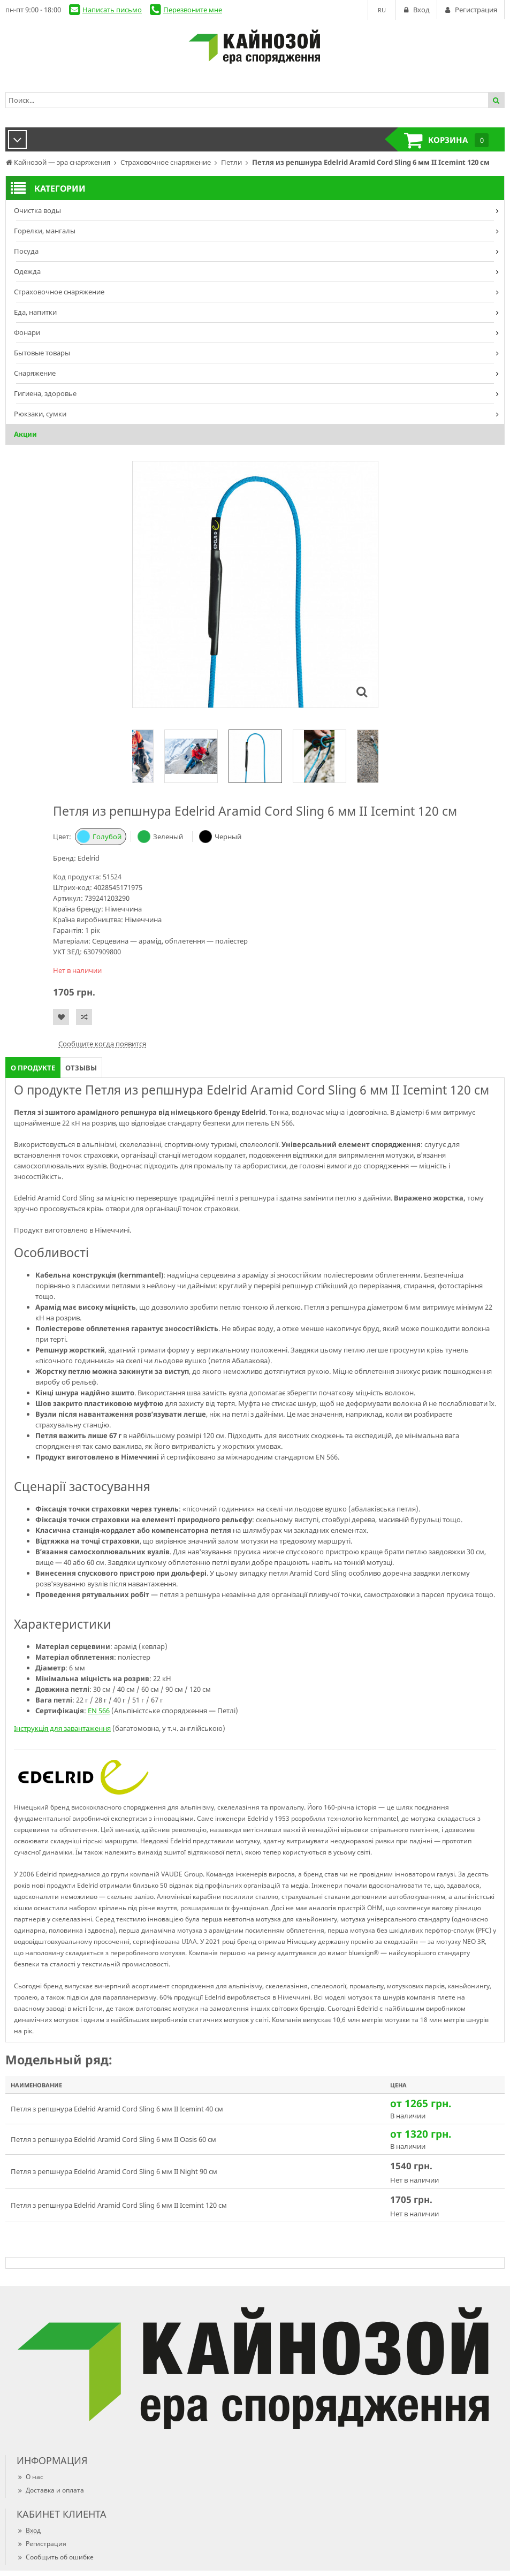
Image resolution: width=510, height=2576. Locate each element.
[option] (255, 756)
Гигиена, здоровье (45, 393)
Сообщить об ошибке (55, 2557)
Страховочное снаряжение (59, 292)
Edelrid (89, 858)
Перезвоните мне (192, 9)
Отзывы (81, 1068)
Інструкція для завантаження (62, 1728)
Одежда (27, 271)
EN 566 (99, 1710)
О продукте (33, 1068)
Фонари (27, 332)
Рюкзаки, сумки (40, 414)
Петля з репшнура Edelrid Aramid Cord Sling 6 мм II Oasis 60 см (113, 2139)
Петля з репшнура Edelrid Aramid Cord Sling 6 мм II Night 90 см (114, 2171)
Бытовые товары (42, 353)
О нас (30, 2476)
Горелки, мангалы (44, 230)
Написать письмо (112, 9)
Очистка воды (37, 210)
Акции (25, 434)
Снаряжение (35, 373)
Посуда (26, 251)
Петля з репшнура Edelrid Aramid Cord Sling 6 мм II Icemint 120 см (119, 2205)
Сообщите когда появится (102, 1043)
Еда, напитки (35, 312)
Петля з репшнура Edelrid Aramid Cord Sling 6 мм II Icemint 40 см (117, 2109)
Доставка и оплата (50, 2490)
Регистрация (41, 2543)
